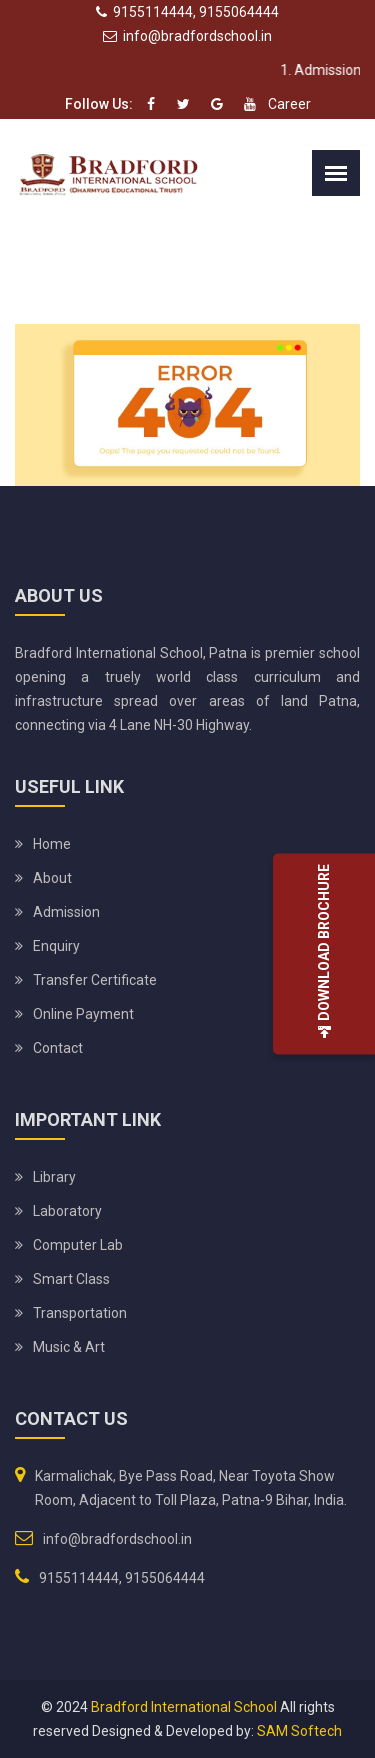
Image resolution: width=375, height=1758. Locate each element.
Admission (66, 912)
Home (52, 844)
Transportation (80, 1313)
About (52, 878)
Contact (58, 1048)
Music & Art (69, 1347)
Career (289, 104)
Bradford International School (184, 1707)
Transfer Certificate (95, 980)
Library (54, 1177)
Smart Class (71, 1279)
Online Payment (83, 1014)
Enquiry (56, 946)
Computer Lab (78, 1245)
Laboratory (67, 1211)
